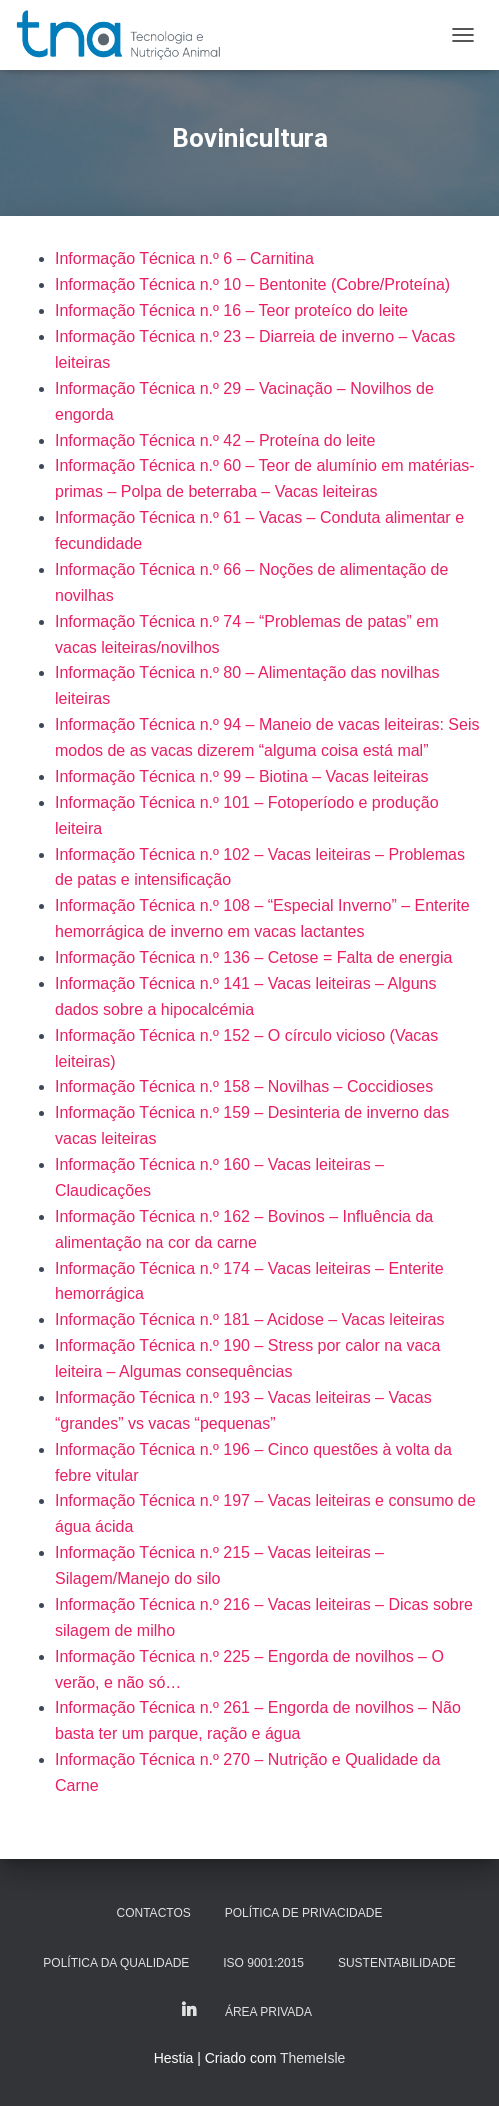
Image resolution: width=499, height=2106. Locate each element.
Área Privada (268, 2012)
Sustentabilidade (397, 1963)
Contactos (154, 1913)
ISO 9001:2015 (263, 1963)
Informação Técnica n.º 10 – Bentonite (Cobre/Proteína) (252, 284)
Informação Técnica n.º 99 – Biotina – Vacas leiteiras (241, 776)
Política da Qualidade (116, 1963)
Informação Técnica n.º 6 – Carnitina (184, 258)
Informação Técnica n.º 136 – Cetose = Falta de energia (253, 957)
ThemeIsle (312, 2058)
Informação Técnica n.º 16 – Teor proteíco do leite (231, 310)
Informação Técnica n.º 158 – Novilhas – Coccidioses (244, 1086)
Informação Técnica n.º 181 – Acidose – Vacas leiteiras (249, 1319)
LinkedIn (189, 2011)
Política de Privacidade (304, 1913)
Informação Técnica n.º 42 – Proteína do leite (215, 440)
